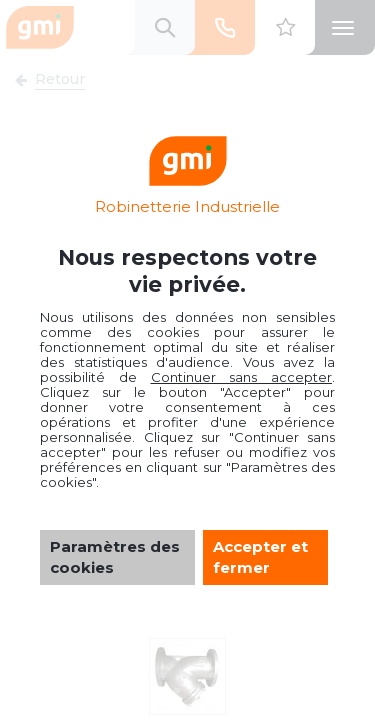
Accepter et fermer (260, 557)
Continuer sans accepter (242, 377)
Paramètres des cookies (115, 557)
